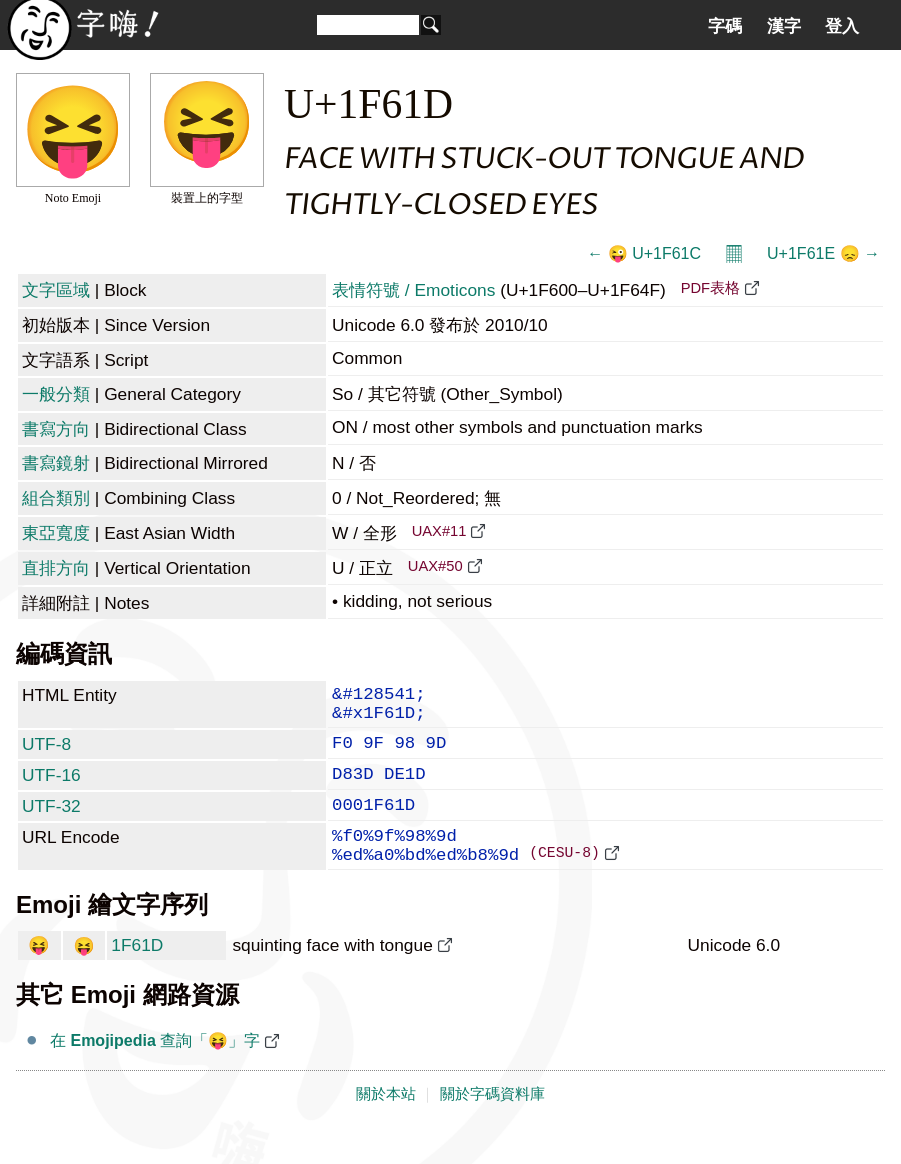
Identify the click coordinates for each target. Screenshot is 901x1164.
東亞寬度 (56, 533)
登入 (842, 26)
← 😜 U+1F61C (644, 253)
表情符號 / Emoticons (413, 290)
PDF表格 (710, 288)
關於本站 (386, 1126)
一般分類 (56, 394)
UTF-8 (46, 754)
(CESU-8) (564, 883)
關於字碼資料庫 (492, 1126)
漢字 (784, 26)
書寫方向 (56, 429)
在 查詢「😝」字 (155, 1072)
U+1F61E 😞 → (823, 253)
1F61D (137, 977)
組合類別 (56, 498)
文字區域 (56, 290)
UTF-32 (51, 824)
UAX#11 (439, 531)
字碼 (725, 26)
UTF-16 (51, 789)
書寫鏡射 (56, 463)
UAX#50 (435, 566)
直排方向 (56, 568)
